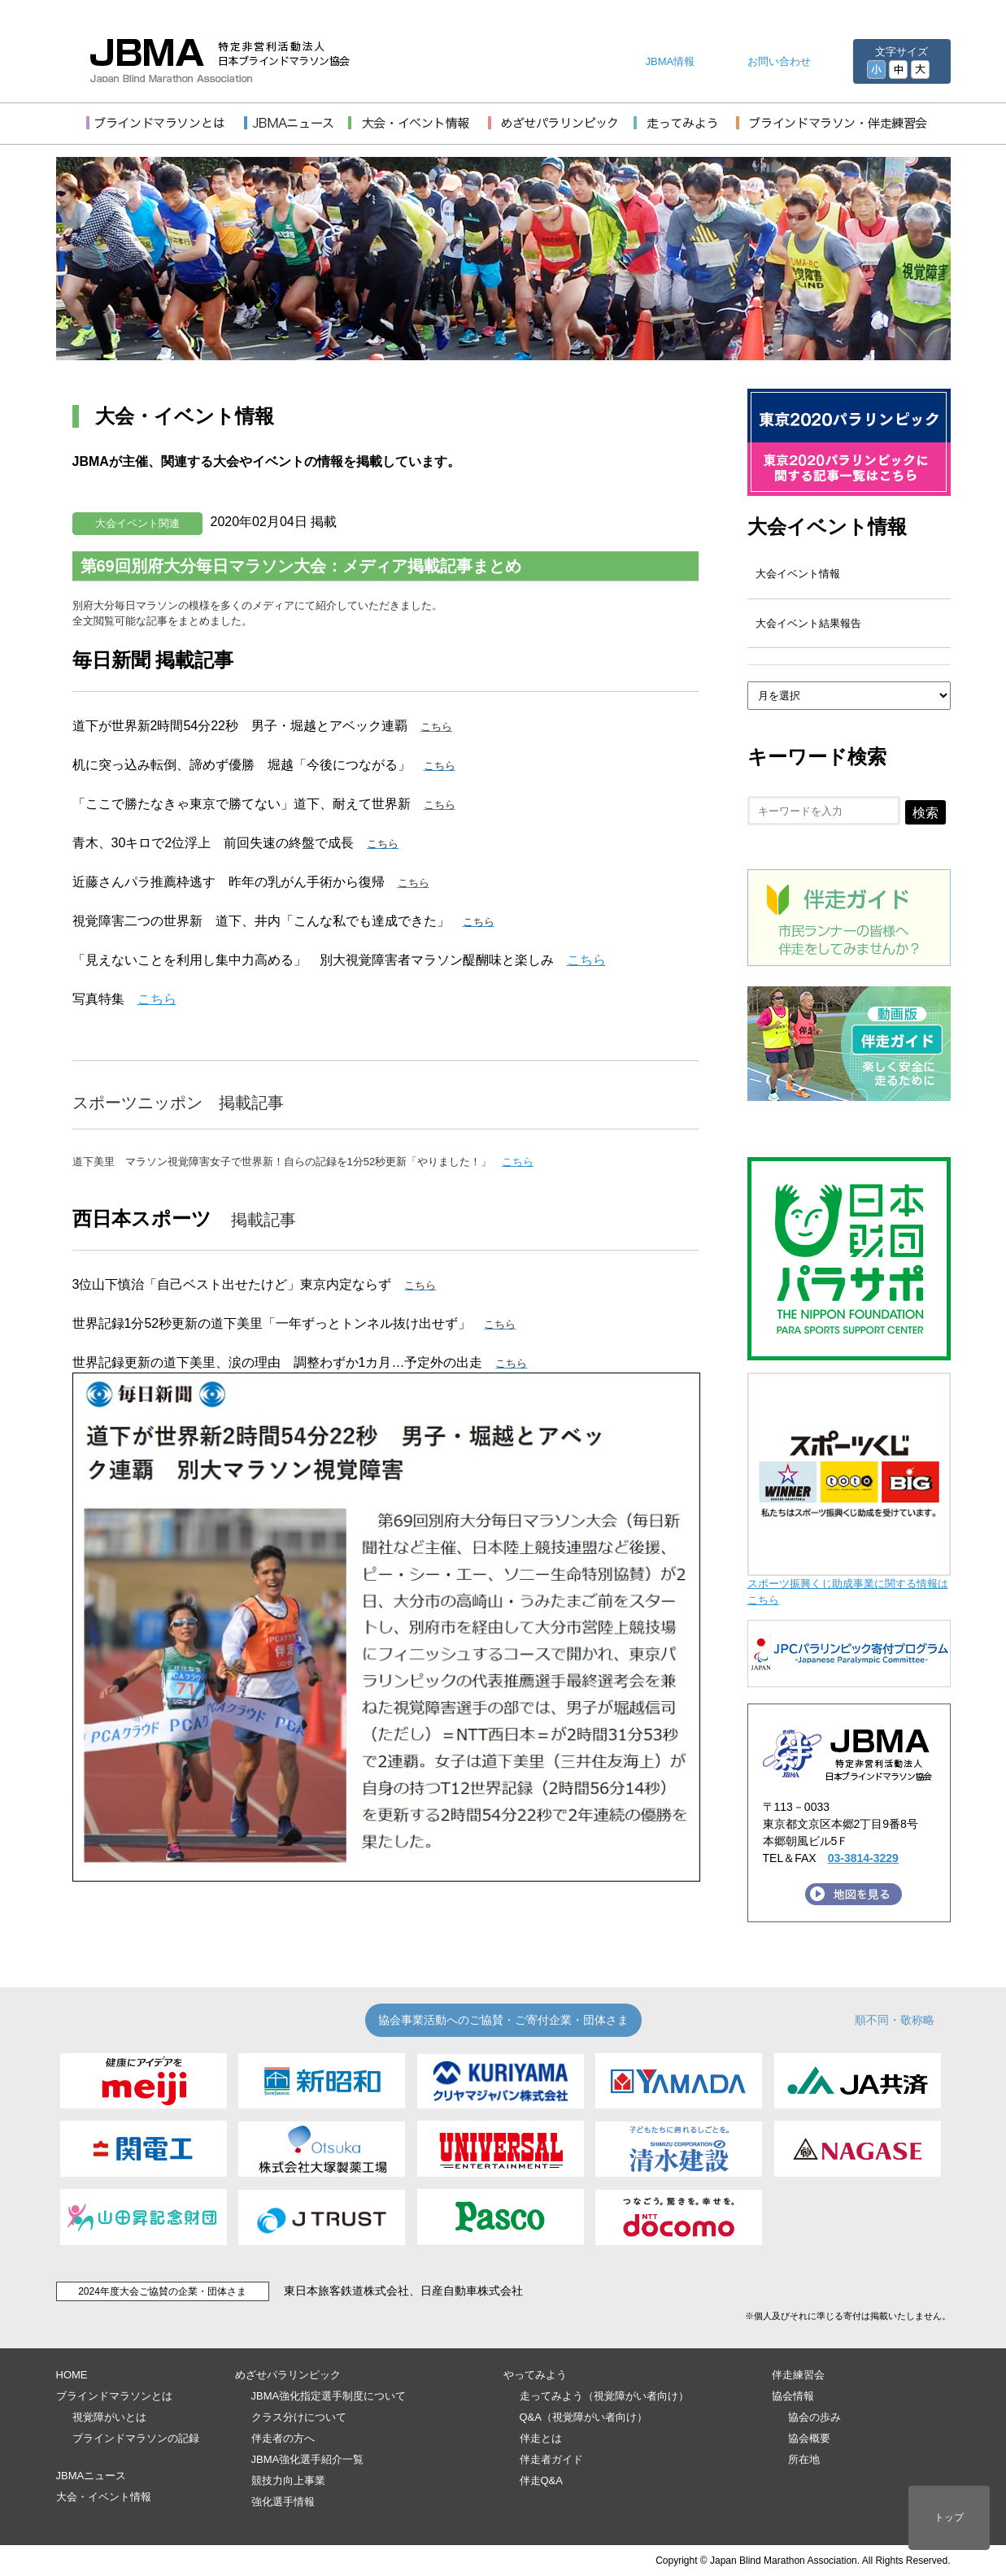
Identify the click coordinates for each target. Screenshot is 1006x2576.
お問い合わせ (779, 61)
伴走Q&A (541, 2480)
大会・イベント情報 (103, 2497)
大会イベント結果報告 (808, 623)
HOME (72, 2375)
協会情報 (793, 2396)
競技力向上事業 (288, 2480)
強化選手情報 (283, 2502)
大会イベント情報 (827, 526)
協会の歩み (814, 2417)
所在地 (804, 2459)
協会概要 (809, 2438)
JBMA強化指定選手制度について (329, 2396)
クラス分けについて (298, 2417)
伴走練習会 (798, 2375)
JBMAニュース (91, 2475)
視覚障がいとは (109, 2417)
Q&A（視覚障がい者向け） (583, 2417)
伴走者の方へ (283, 2438)
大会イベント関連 (137, 523)
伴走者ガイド (551, 2459)
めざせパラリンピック (288, 2375)
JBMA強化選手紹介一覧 (307, 2459)
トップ (949, 2517)
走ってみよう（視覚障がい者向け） (604, 2396)
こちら (586, 960)
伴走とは (541, 2438)
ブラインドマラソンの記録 (135, 2438)
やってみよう (535, 2375)
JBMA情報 (670, 61)
